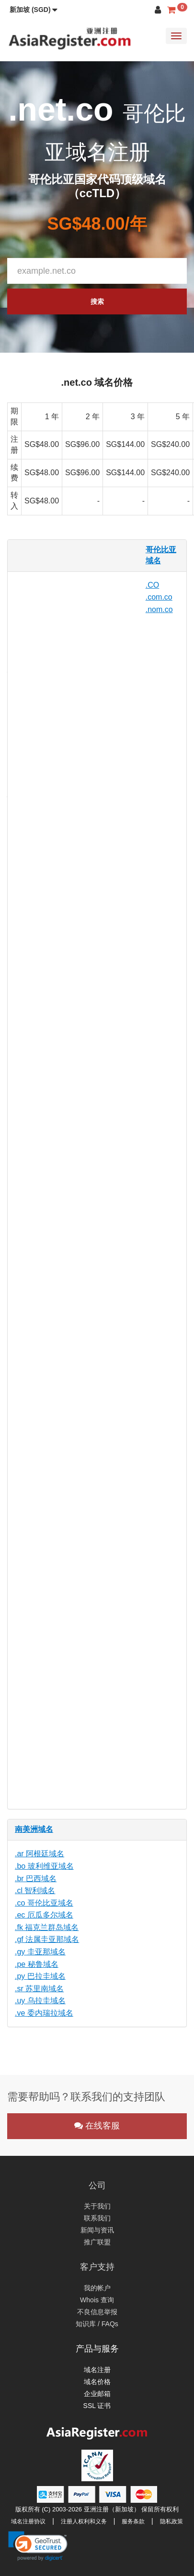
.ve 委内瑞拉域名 (44, 2013)
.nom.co (159, 609)
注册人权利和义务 (84, 2521)
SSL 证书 (97, 2405)
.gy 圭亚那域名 (40, 1952)
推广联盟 (97, 2242)
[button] (33, 9)
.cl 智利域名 (35, 1890)
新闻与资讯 (97, 2230)
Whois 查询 (97, 2300)
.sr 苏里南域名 (39, 1989)
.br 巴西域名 (36, 1878)
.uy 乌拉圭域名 (40, 2000)
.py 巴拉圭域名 (40, 1976)
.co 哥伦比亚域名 (44, 1903)
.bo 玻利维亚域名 (44, 1866)
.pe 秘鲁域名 (36, 1964)
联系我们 (97, 2218)
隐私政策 (171, 2521)
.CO (152, 585)
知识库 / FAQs (97, 2324)
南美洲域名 (34, 1829)
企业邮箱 (97, 2394)
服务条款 (133, 2521)
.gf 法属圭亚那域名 (47, 1939)
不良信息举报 (97, 2312)
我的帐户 (97, 2288)
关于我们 (97, 2206)
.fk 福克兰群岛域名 (47, 1927)
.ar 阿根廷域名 (39, 1854)
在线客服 (97, 2125)
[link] (37, 2546)
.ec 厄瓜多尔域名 (44, 1915)
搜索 (97, 301)
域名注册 (97, 2370)
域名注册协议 (28, 2521)
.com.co (159, 597)
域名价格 (97, 2382)
